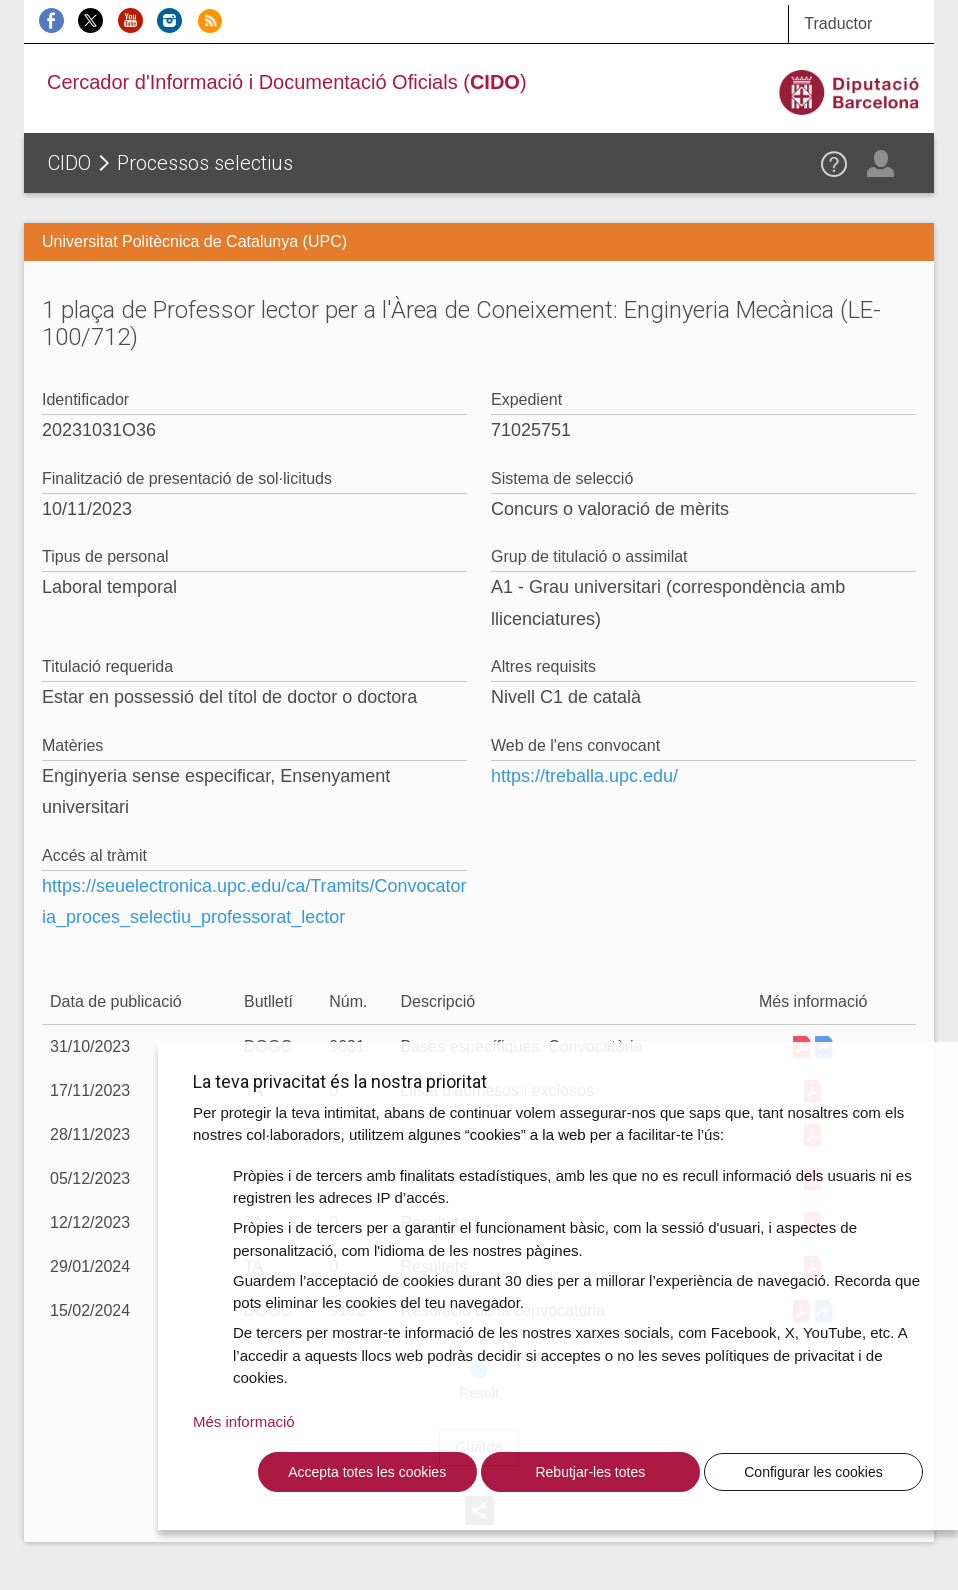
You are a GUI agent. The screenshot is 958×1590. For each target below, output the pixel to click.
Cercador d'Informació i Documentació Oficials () (287, 82)
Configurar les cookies (813, 1472)
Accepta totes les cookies (367, 1472)
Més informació (244, 1421)
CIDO (69, 163)
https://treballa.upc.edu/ (584, 776)
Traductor (838, 23)
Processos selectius (205, 163)
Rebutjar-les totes (590, 1472)
